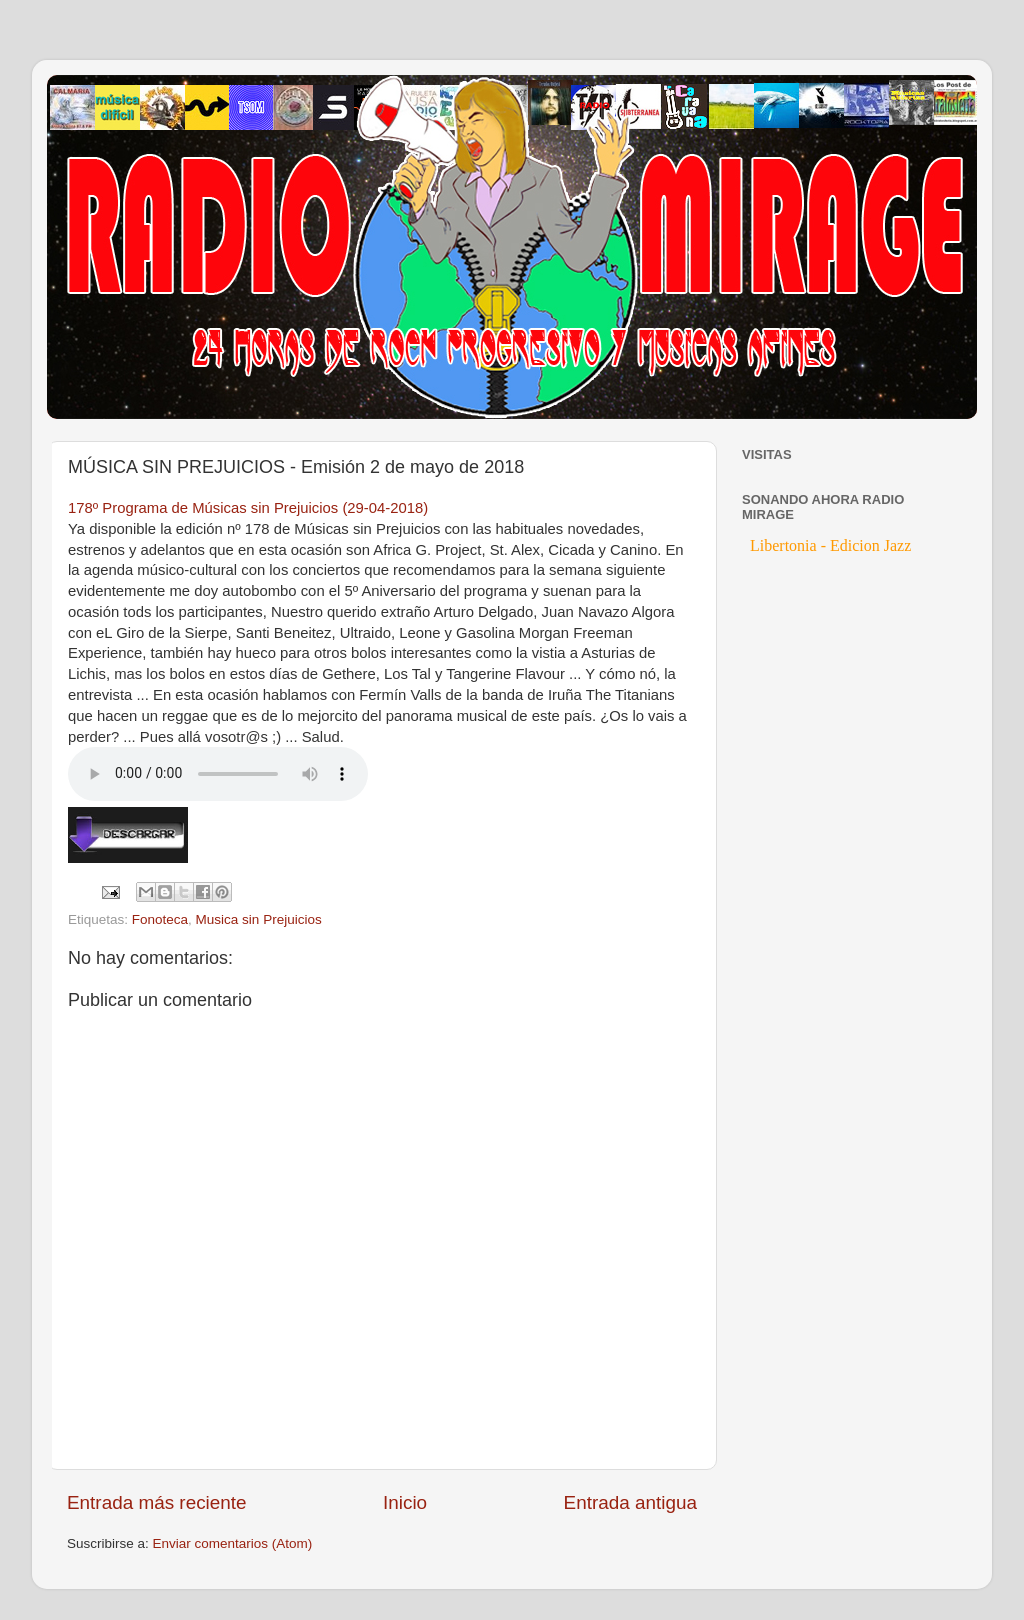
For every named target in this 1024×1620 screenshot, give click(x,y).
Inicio (405, 1502)
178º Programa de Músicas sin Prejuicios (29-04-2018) (248, 508)
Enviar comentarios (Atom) (233, 1543)
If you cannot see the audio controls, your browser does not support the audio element (218, 774)
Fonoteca (160, 919)
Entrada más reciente (157, 1502)
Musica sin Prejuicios (259, 919)
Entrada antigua (630, 1502)
